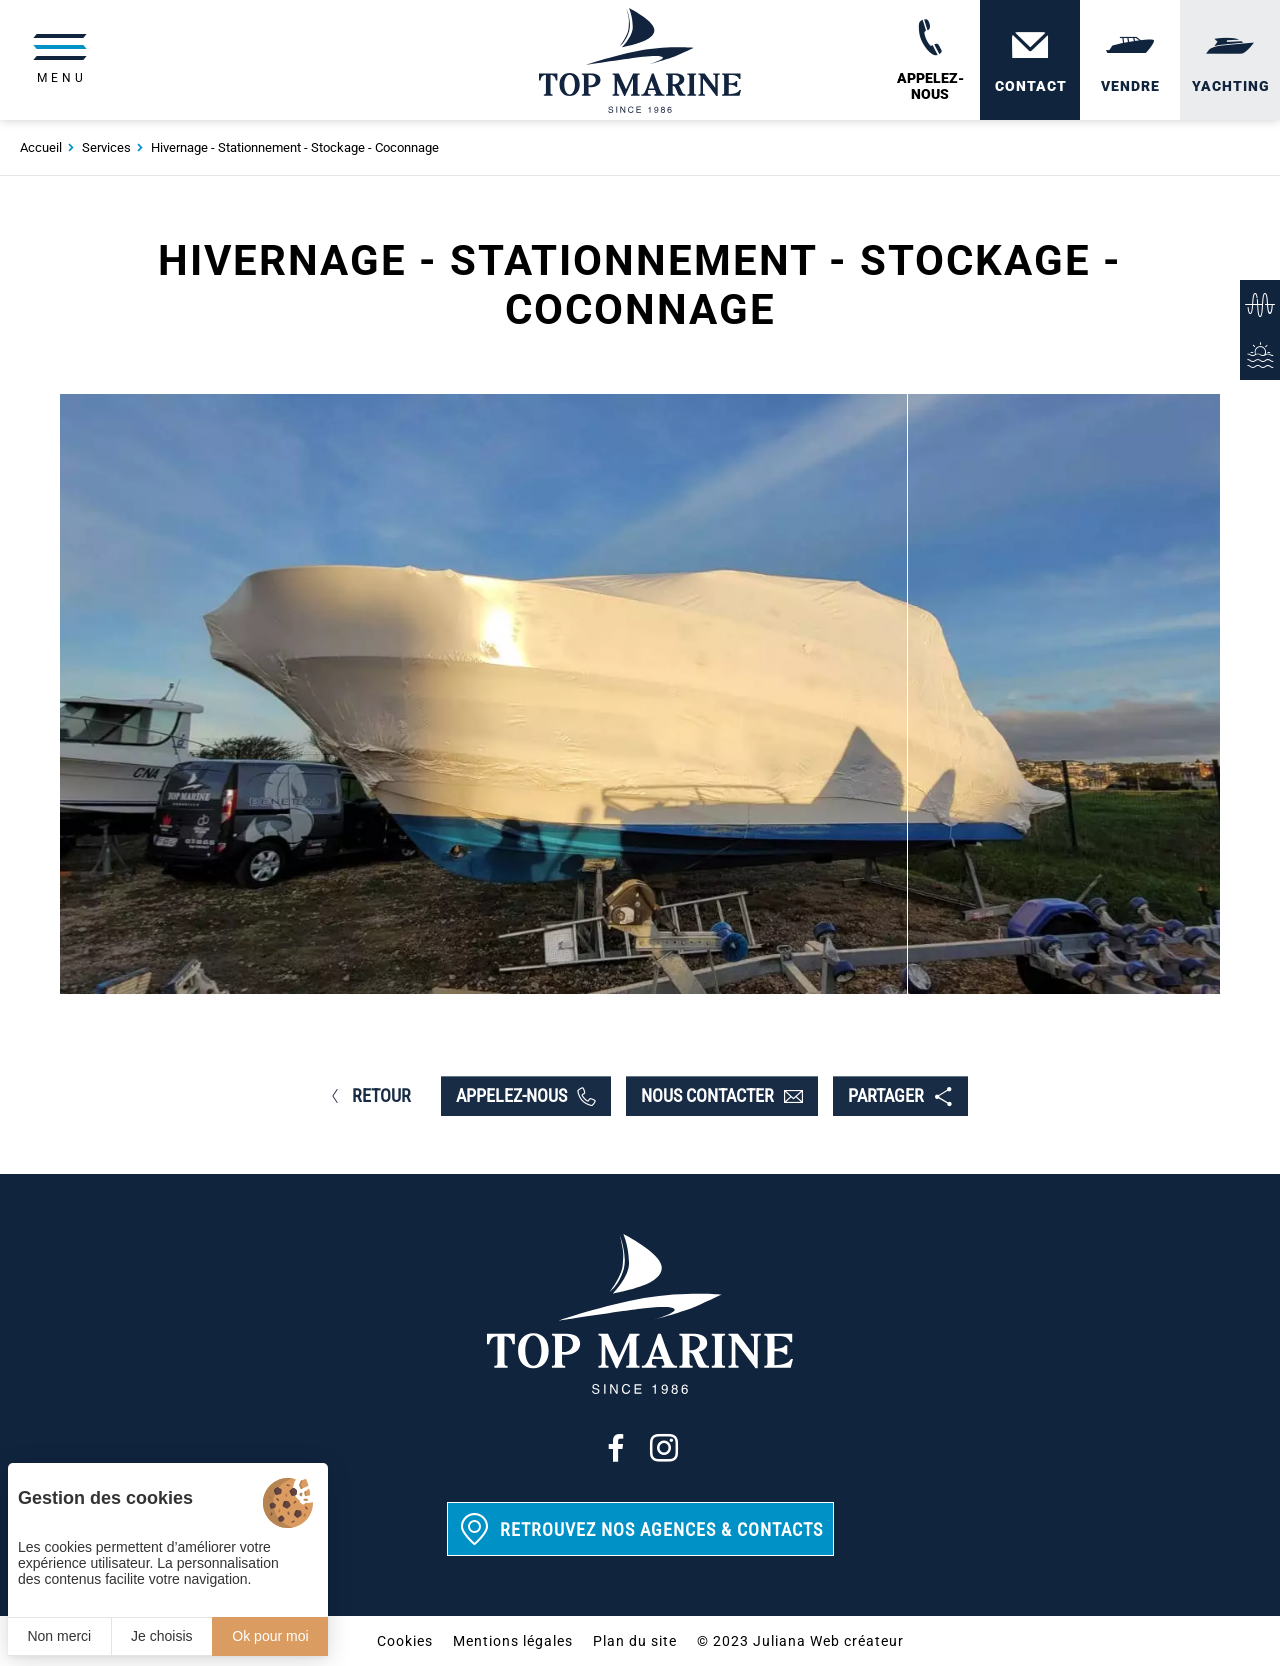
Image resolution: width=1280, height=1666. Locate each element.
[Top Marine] (639, 60)
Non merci (59, 1636)
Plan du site (635, 1641)
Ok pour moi (270, 1636)
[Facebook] (616, 1448)
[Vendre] (1130, 60)
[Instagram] (664, 1448)
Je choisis (161, 1636)
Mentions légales (513, 1641)
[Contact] (1030, 60)
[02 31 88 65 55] (930, 60)
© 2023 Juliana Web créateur (800, 1641)
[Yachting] (1230, 60)
